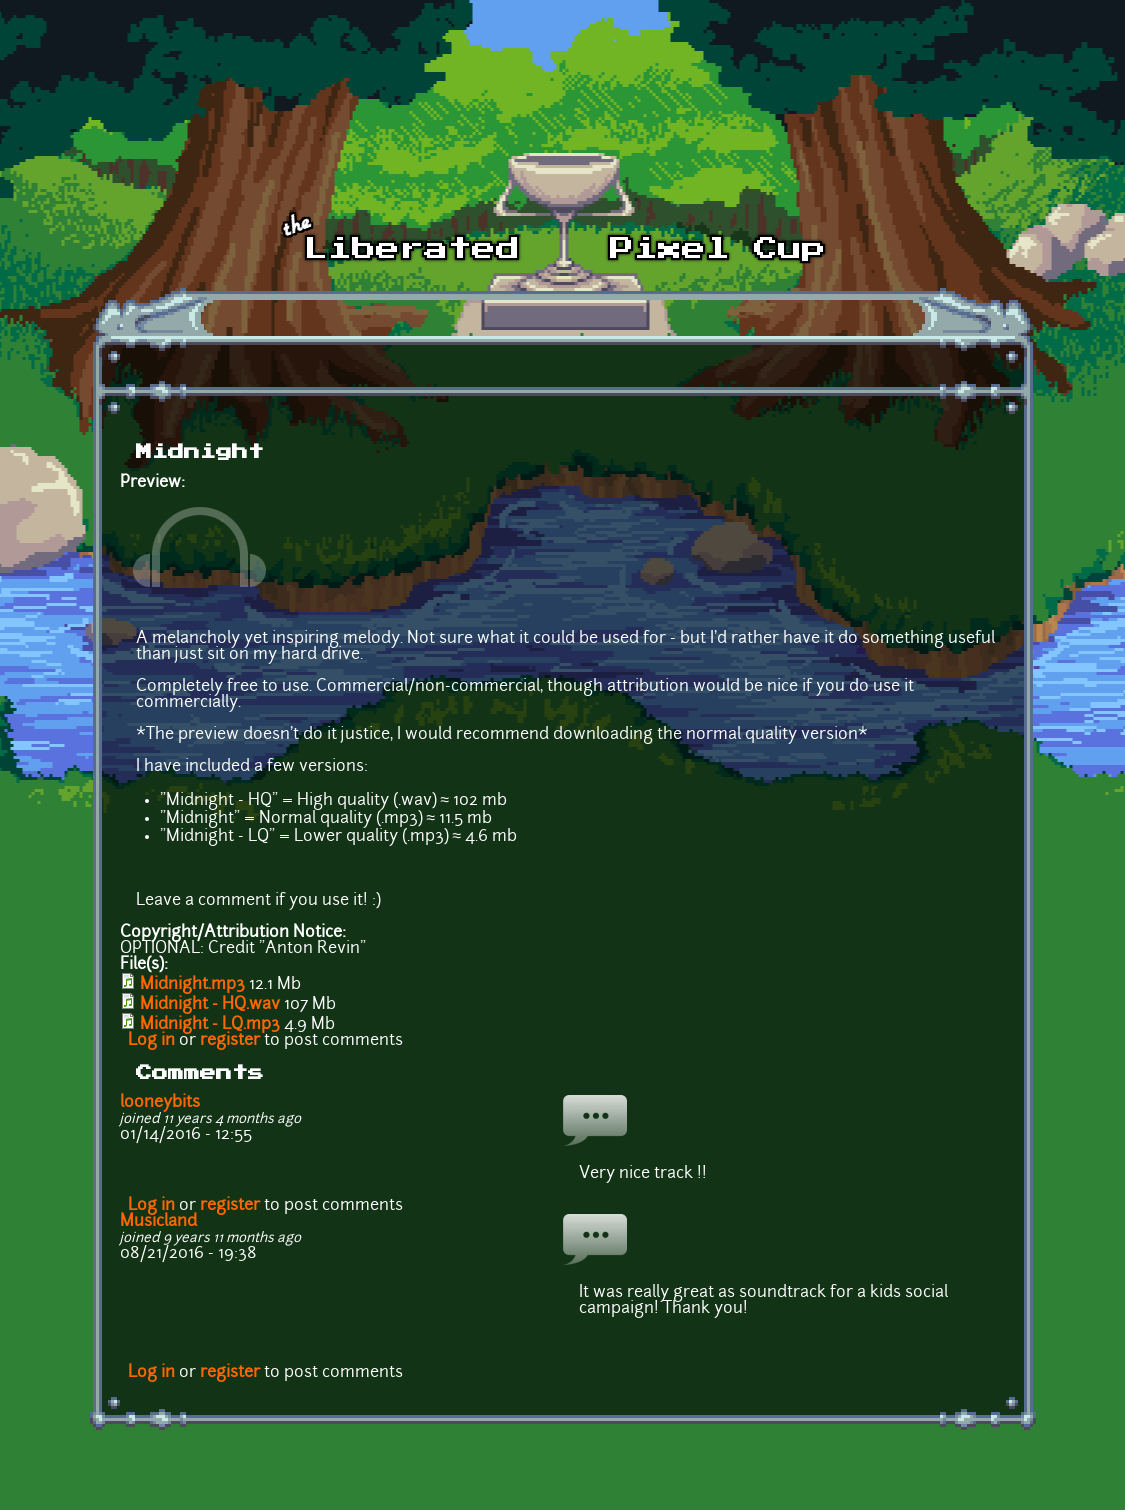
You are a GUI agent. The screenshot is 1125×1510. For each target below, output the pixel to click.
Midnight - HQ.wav (210, 1005)
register (230, 1041)
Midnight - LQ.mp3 (210, 1025)
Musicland (158, 1222)
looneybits (160, 1103)
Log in (151, 1041)
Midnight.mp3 (192, 985)
